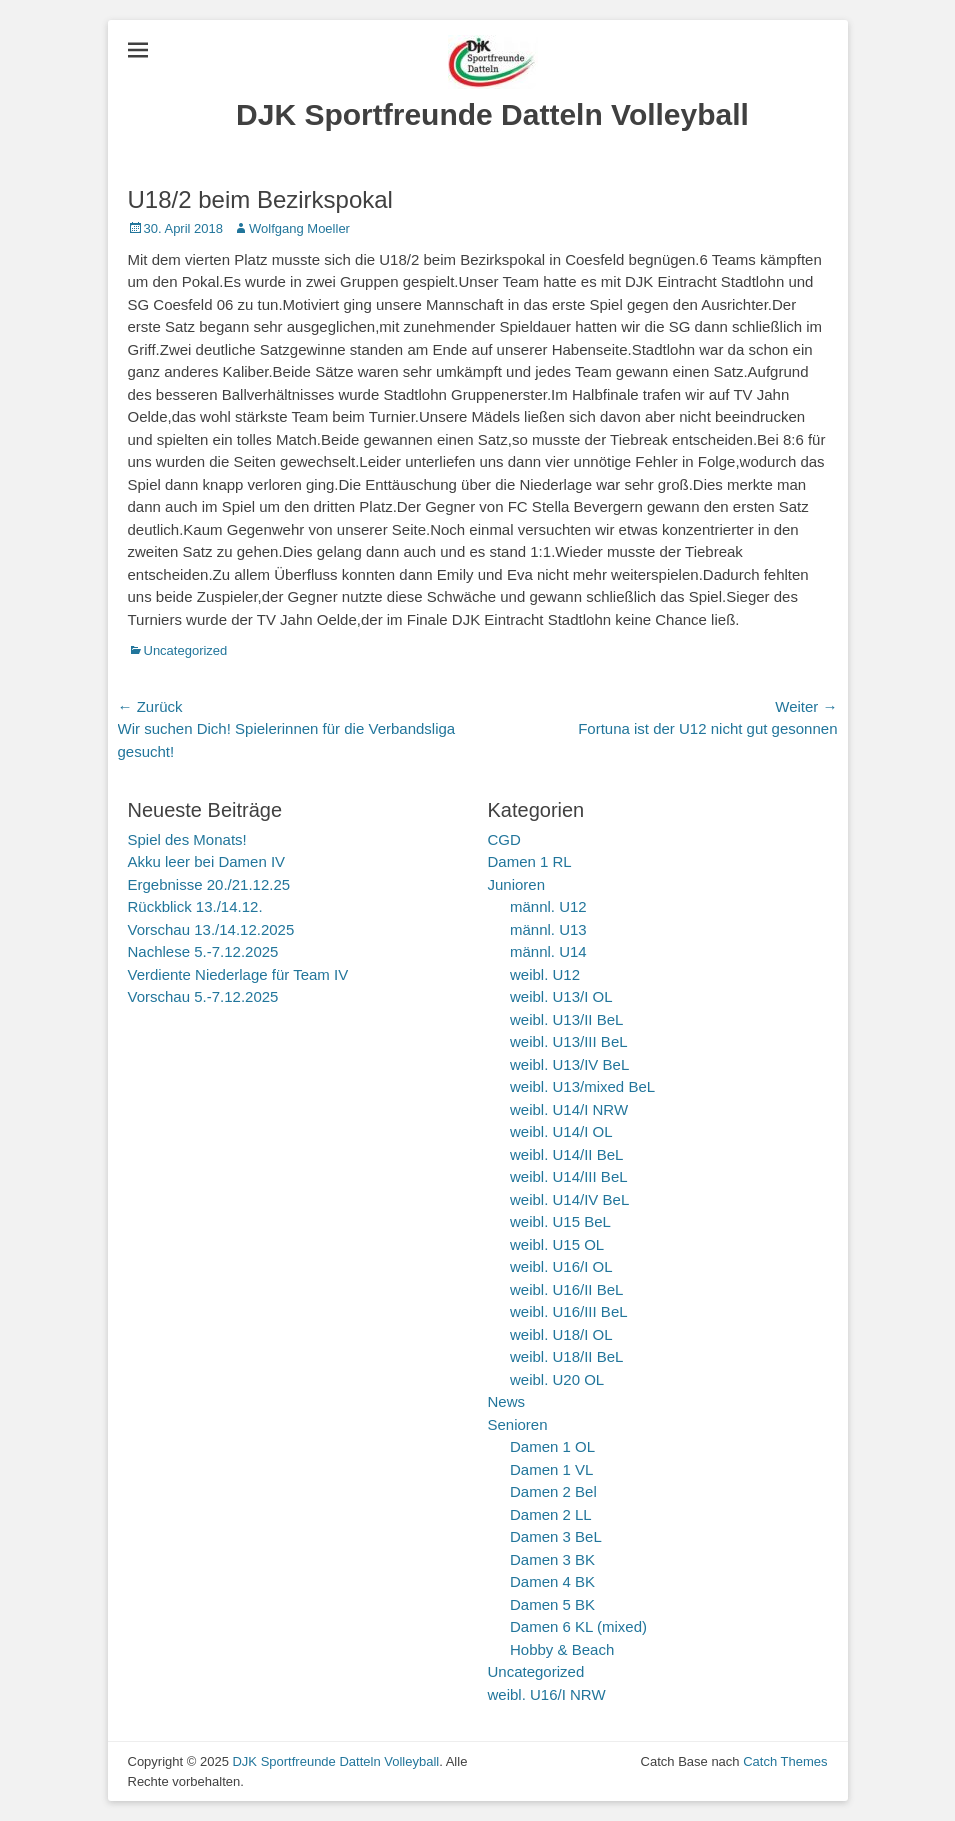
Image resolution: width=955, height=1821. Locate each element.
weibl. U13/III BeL (569, 1041)
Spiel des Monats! (187, 839)
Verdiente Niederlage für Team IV (238, 974)
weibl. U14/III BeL (569, 1176)
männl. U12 (548, 906)
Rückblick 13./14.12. (195, 906)
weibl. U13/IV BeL (569, 1064)
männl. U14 (548, 951)
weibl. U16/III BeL (569, 1311)
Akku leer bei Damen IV (207, 861)
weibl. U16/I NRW (547, 1694)
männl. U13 (548, 929)
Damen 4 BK (552, 1581)
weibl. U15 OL (557, 1244)
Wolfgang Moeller (299, 228)
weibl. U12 (545, 974)
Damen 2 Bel (553, 1491)
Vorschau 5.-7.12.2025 (203, 996)
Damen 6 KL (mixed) (578, 1626)
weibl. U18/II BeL (566, 1356)
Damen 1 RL (530, 861)
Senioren (518, 1424)
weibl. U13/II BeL (566, 1019)
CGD (504, 839)
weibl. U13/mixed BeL (582, 1086)
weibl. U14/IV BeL (569, 1199)
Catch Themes (785, 1761)
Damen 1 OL (552, 1446)
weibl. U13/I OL (561, 996)
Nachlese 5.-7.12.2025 (203, 951)
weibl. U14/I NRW (569, 1109)
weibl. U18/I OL (561, 1334)
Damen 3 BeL (556, 1536)
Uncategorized (186, 650)
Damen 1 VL (551, 1469)
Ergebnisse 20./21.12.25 (209, 884)
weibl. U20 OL (557, 1379)
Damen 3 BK (552, 1559)
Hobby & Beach (562, 1649)
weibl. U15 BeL (560, 1221)
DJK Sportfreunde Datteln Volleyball (492, 114)
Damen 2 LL (551, 1514)
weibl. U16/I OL (561, 1266)
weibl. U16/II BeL (566, 1289)
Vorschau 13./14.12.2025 (211, 929)
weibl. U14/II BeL (566, 1154)
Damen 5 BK (552, 1604)
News (507, 1401)
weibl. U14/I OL (561, 1131)
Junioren (517, 884)
